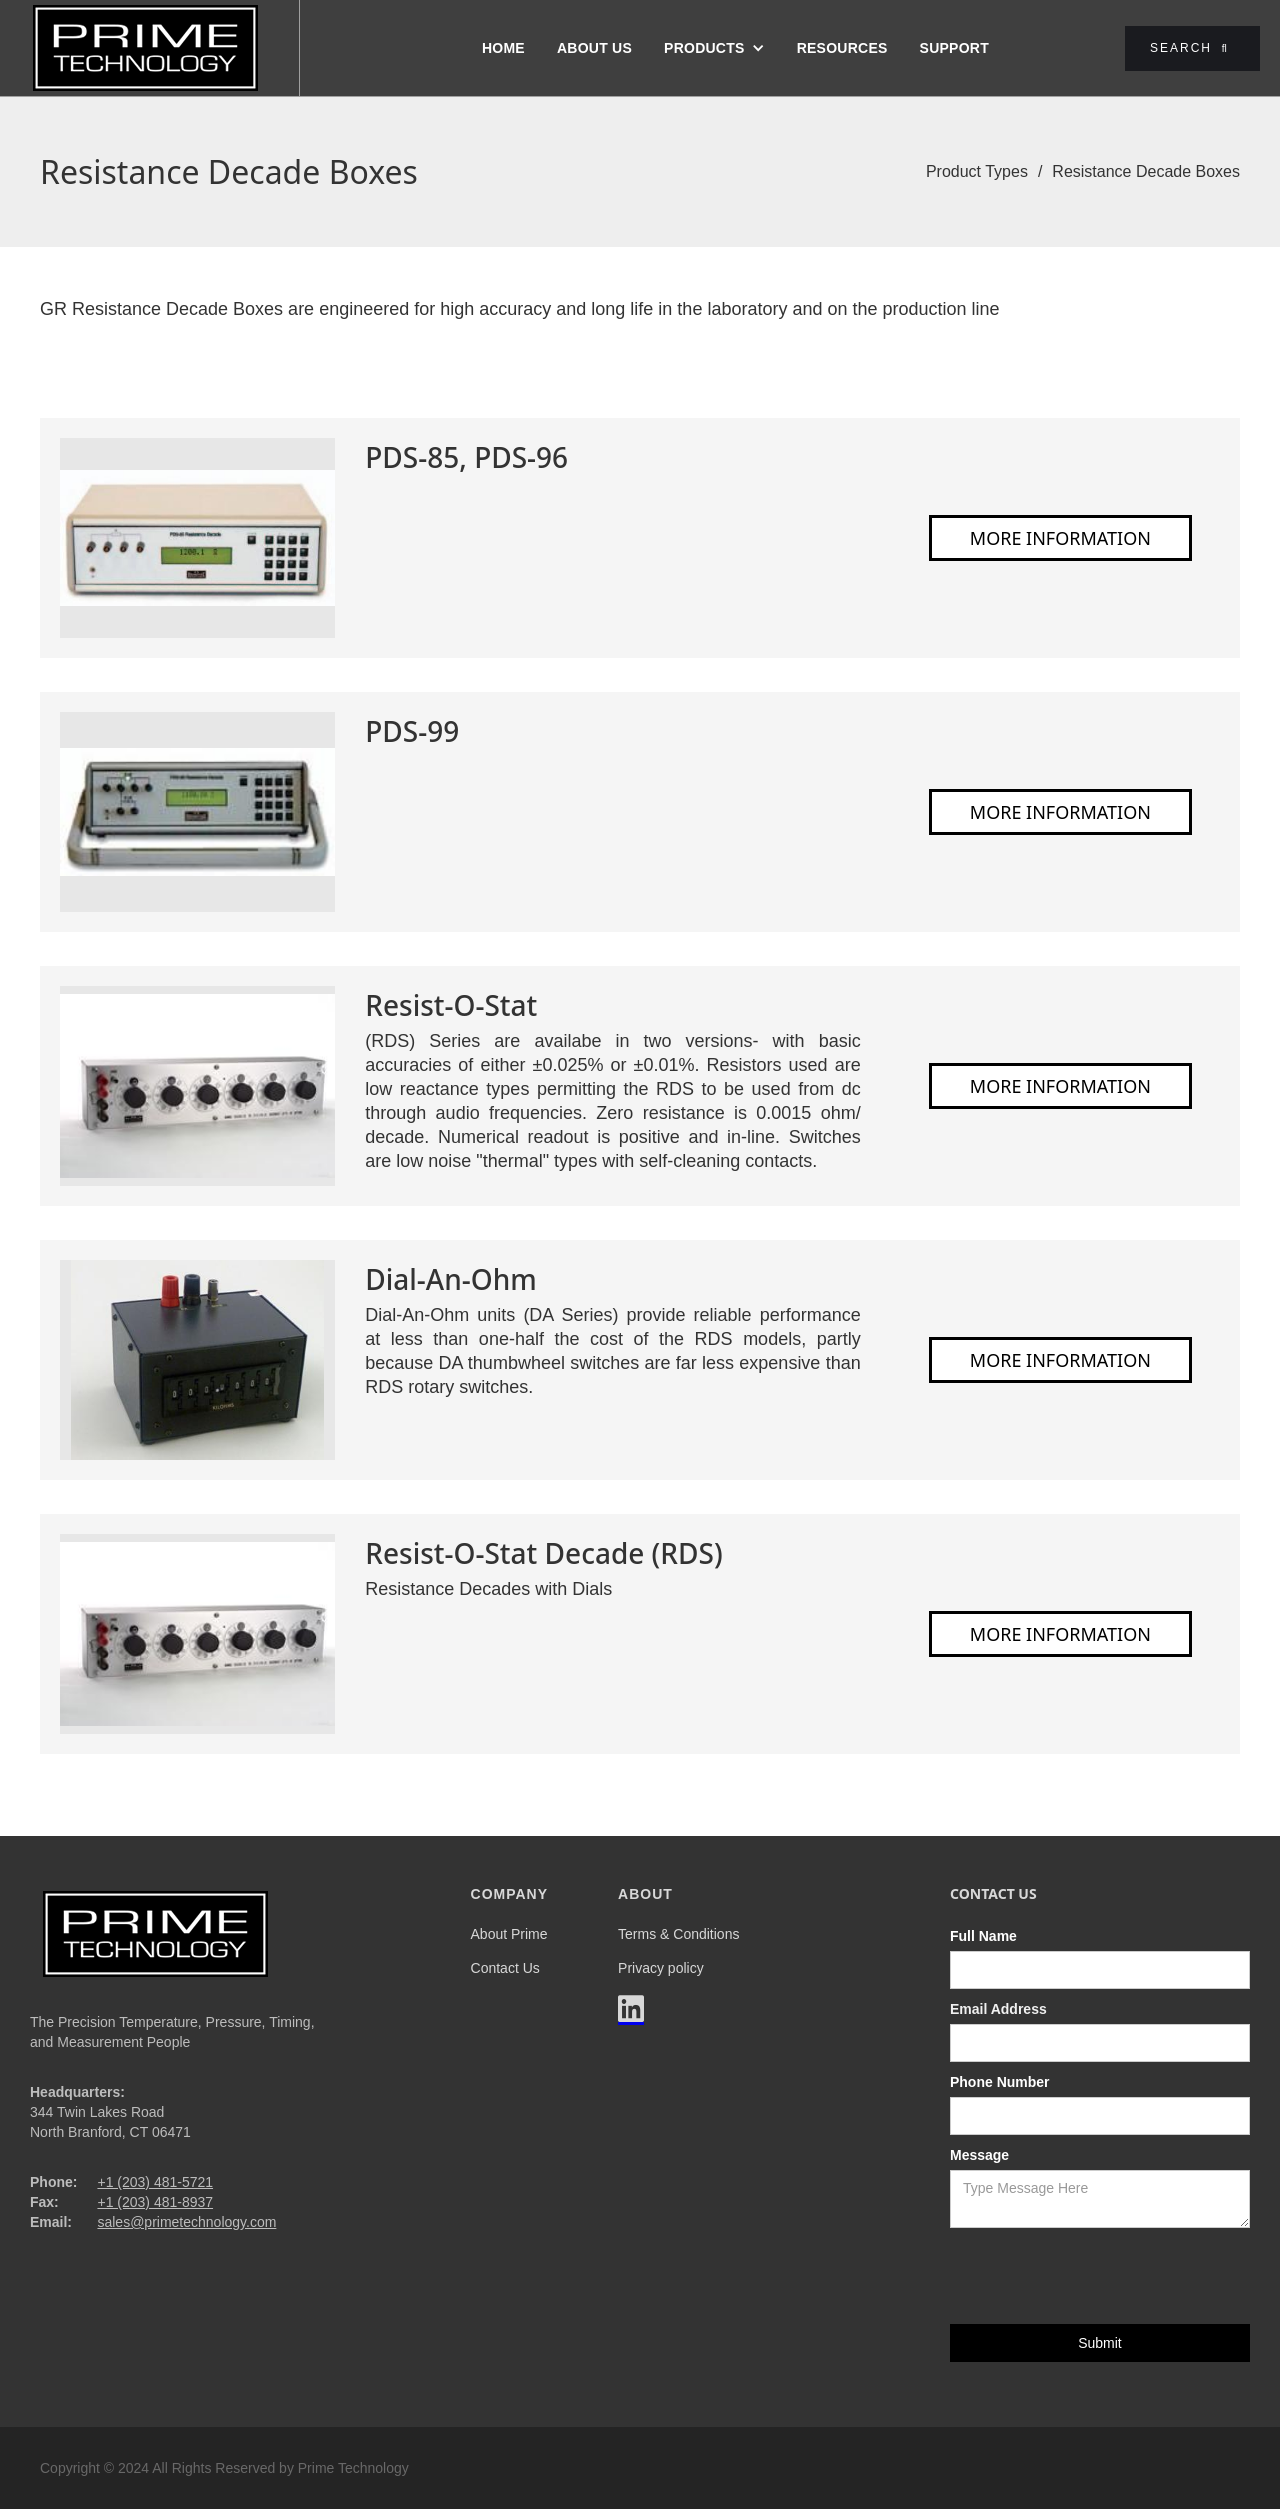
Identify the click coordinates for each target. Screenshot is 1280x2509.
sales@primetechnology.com (186, 2222)
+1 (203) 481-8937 (155, 2202)
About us (594, 48)
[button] (714, 48)
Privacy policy (661, 1968)
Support (954, 48)
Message (979, 2155)
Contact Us (505, 1968)
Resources (842, 48)
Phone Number (1000, 2082)
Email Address (998, 2009)
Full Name (983, 1936)
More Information (1060, 538)
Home (503, 48)
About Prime (509, 1934)
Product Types (977, 171)
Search (1189, 48)
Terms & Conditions (678, 1934)
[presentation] (1102, 2277)
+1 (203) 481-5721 (155, 2182)
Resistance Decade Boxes (1146, 171)
